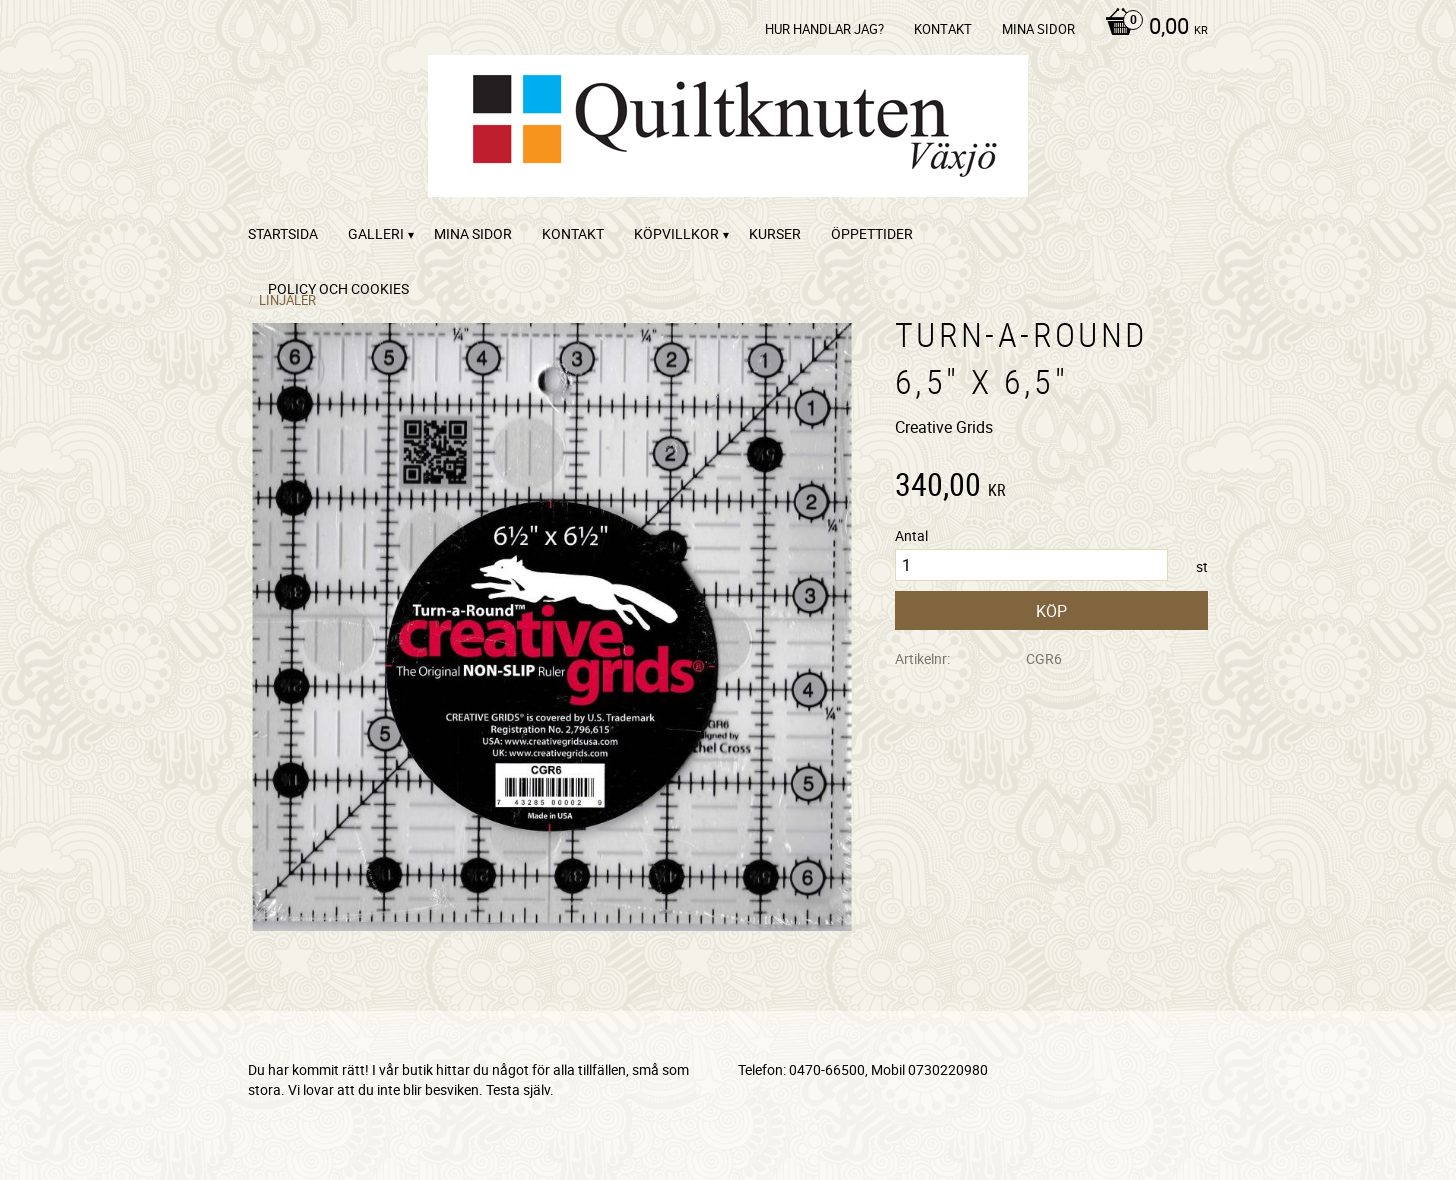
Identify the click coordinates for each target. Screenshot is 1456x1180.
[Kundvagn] (1151, 28)
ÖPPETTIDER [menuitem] (872, 233)
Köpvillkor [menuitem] (676, 233)
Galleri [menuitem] (376, 233)
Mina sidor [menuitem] (1038, 29)
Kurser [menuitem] (775, 233)
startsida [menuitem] (283, 233)
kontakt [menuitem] (943, 29)
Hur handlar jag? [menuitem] (824, 29)
